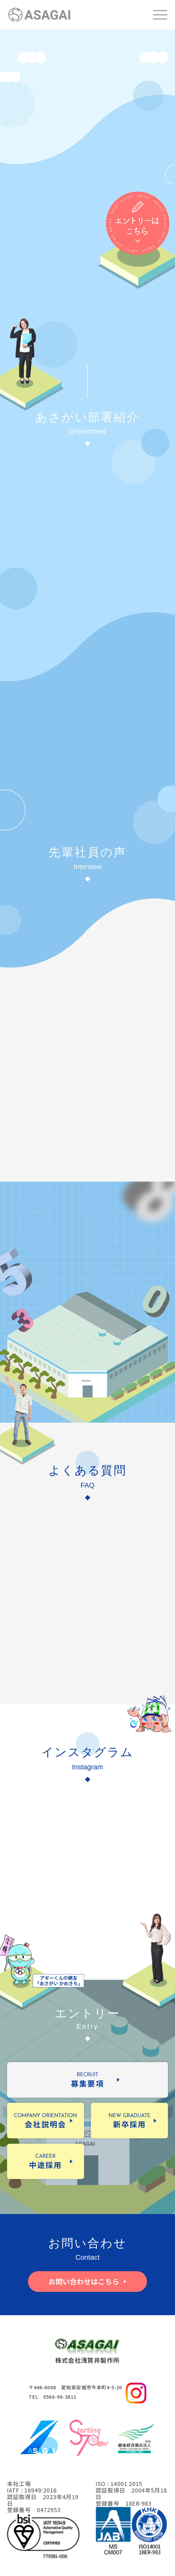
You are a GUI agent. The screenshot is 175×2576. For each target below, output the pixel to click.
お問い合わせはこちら (84, 2281)
